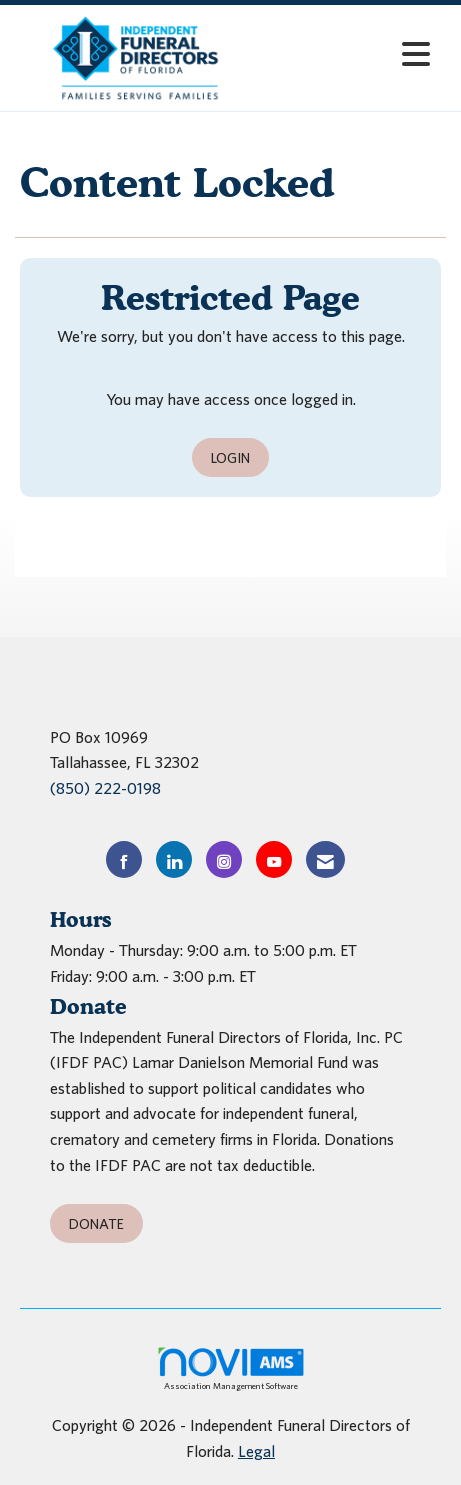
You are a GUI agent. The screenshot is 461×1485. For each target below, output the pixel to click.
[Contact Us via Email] (325, 859)
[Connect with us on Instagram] (224, 859)
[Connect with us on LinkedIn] (174, 859)
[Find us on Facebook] (124, 859)
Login (230, 457)
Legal (256, 1451)
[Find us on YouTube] (274, 859)
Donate (96, 1223)
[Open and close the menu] (348, 54)
